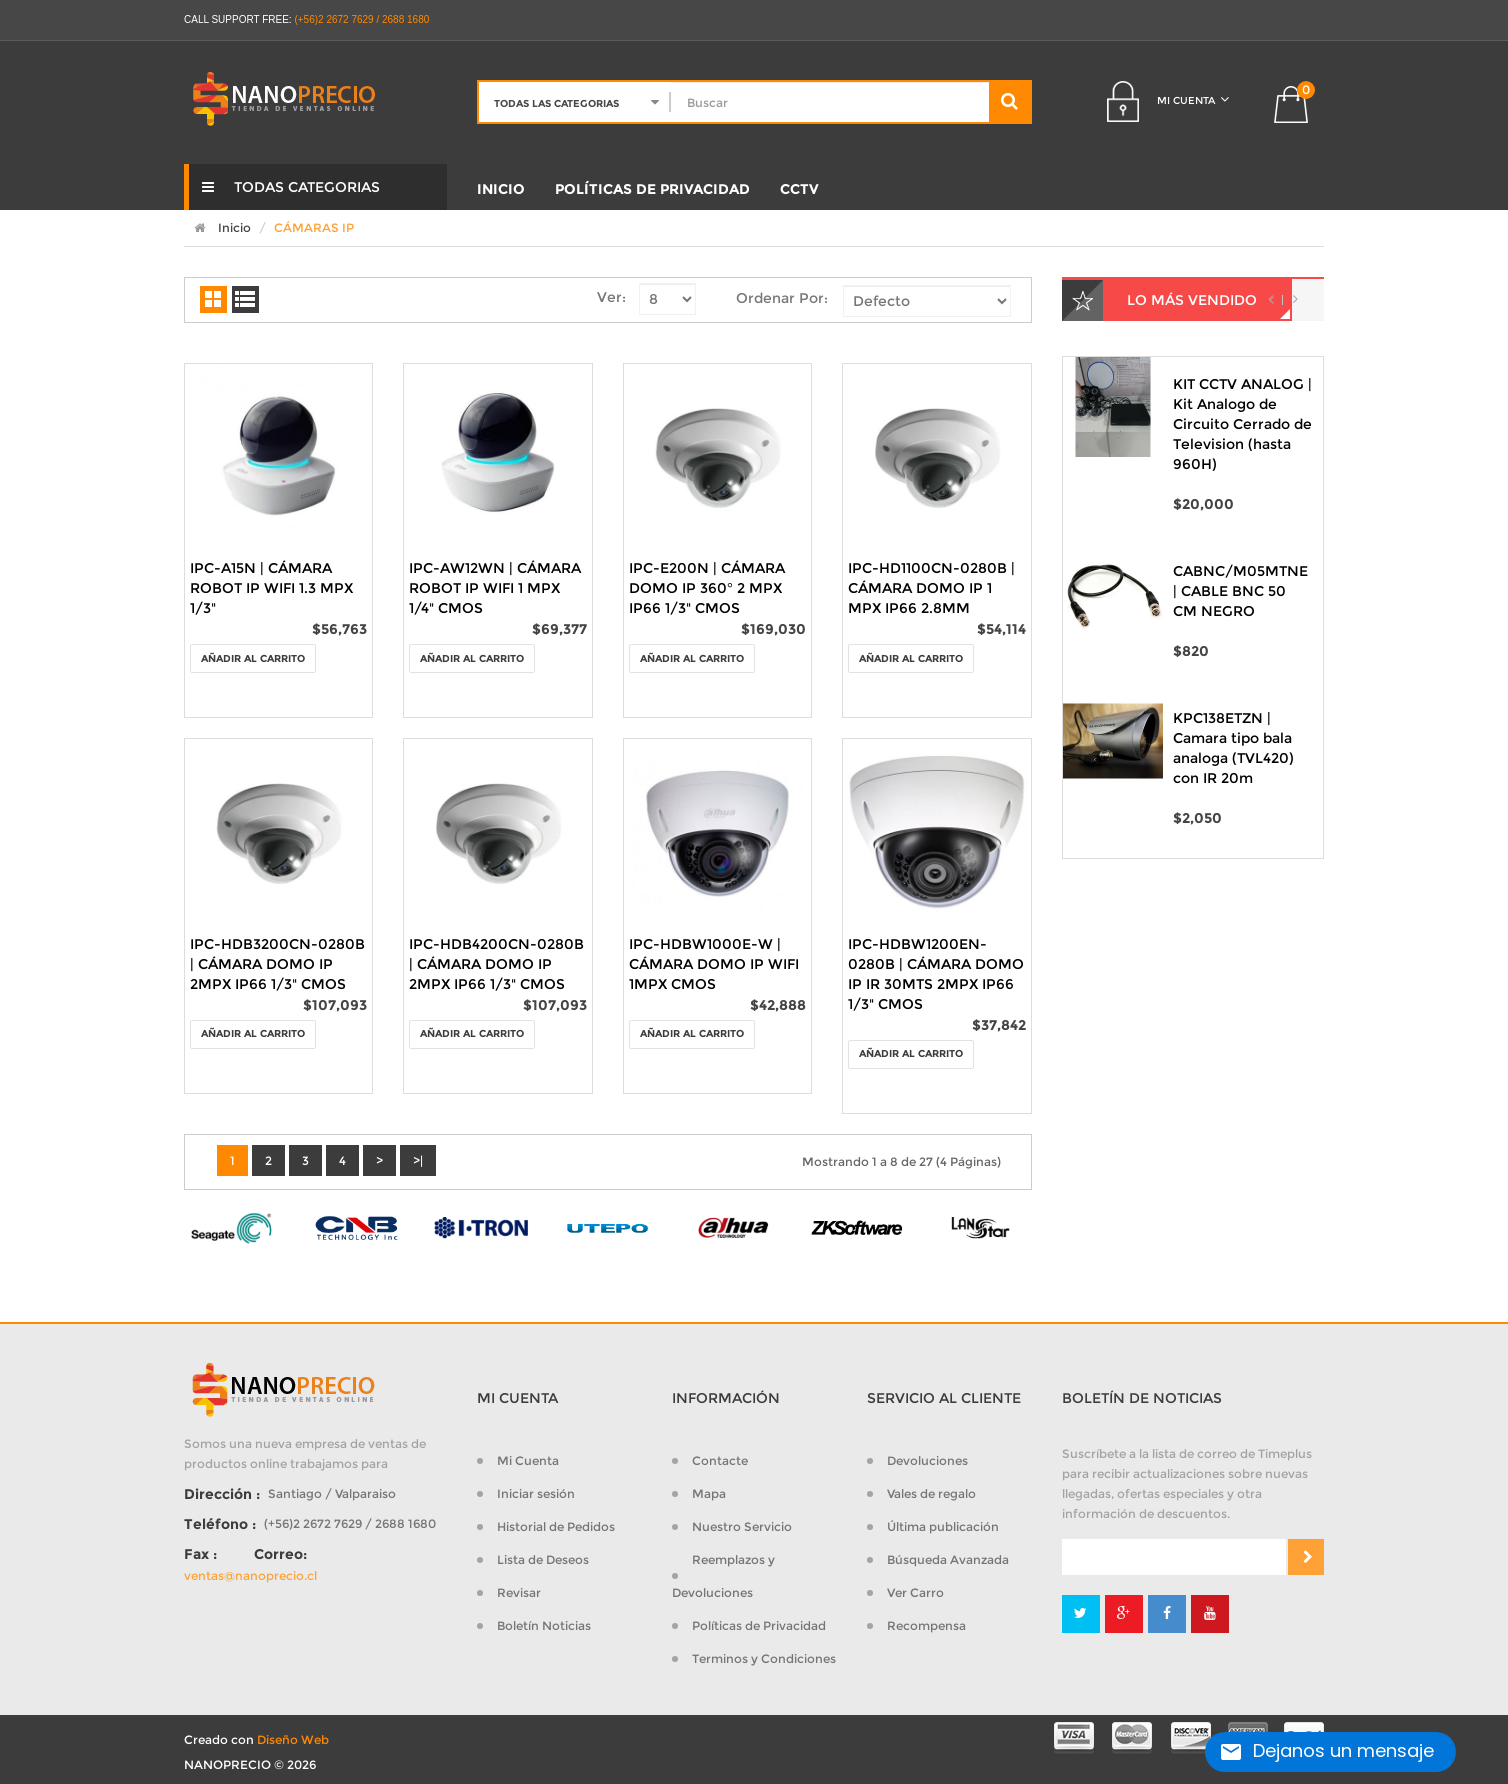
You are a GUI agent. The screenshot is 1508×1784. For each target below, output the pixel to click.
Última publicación (943, 1526)
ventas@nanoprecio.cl (250, 1575)
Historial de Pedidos (556, 1526)
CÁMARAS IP (314, 227)
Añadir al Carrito (253, 658)
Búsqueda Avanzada (948, 1559)
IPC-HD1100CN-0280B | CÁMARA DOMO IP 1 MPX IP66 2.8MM (931, 588)
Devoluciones (927, 1460)
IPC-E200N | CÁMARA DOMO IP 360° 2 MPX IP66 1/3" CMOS (707, 588)
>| (418, 1160)
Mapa (709, 1493)
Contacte (720, 1460)
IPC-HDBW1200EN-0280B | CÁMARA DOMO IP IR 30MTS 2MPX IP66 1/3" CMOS (936, 974)
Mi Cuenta (528, 1460)
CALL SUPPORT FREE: (238, 19)
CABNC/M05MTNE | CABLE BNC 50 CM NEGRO (1240, 591)
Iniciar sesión (536, 1493)
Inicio (217, 227)
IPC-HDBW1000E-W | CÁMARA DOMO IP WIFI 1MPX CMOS (714, 964)
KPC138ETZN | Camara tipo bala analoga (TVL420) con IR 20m (1233, 748)
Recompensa (926, 1625)
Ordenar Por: (782, 298)
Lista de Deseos (543, 1559)
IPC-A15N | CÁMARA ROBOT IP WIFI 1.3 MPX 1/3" (271, 588)
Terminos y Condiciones (764, 1658)
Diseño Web (293, 1739)
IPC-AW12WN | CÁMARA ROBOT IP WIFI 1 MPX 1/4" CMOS (495, 588)
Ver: (611, 297)
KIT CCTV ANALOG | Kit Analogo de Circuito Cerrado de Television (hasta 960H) (1242, 424)
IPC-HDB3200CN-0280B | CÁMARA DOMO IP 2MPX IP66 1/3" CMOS (277, 964)
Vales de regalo (931, 1493)
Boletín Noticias (544, 1625)
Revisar (519, 1592)
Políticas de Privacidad (759, 1625)
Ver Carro (915, 1592)
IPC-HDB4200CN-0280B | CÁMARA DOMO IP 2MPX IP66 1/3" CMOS (496, 964)
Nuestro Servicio (742, 1526)
